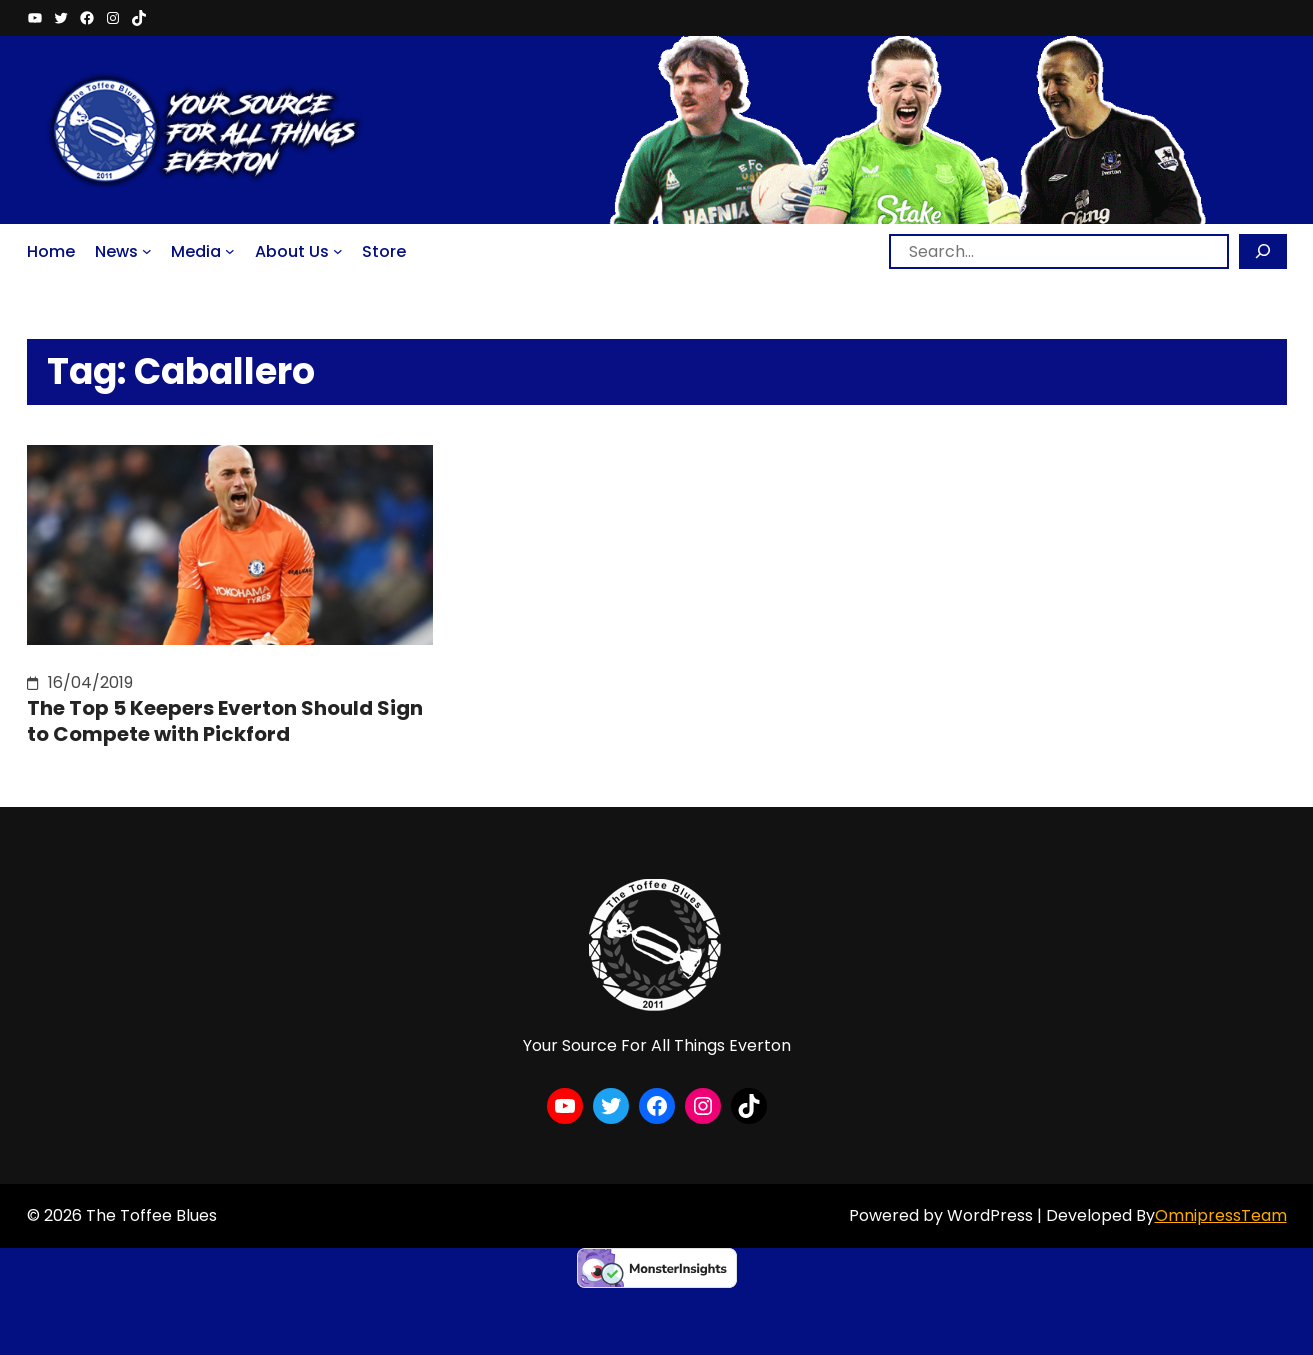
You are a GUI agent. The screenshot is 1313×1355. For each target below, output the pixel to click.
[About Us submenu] (338, 251)
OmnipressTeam (1221, 1215)
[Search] (1263, 251)
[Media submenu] (230, 251)
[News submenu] (147, 251)
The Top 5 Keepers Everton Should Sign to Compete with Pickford (225, 721)
